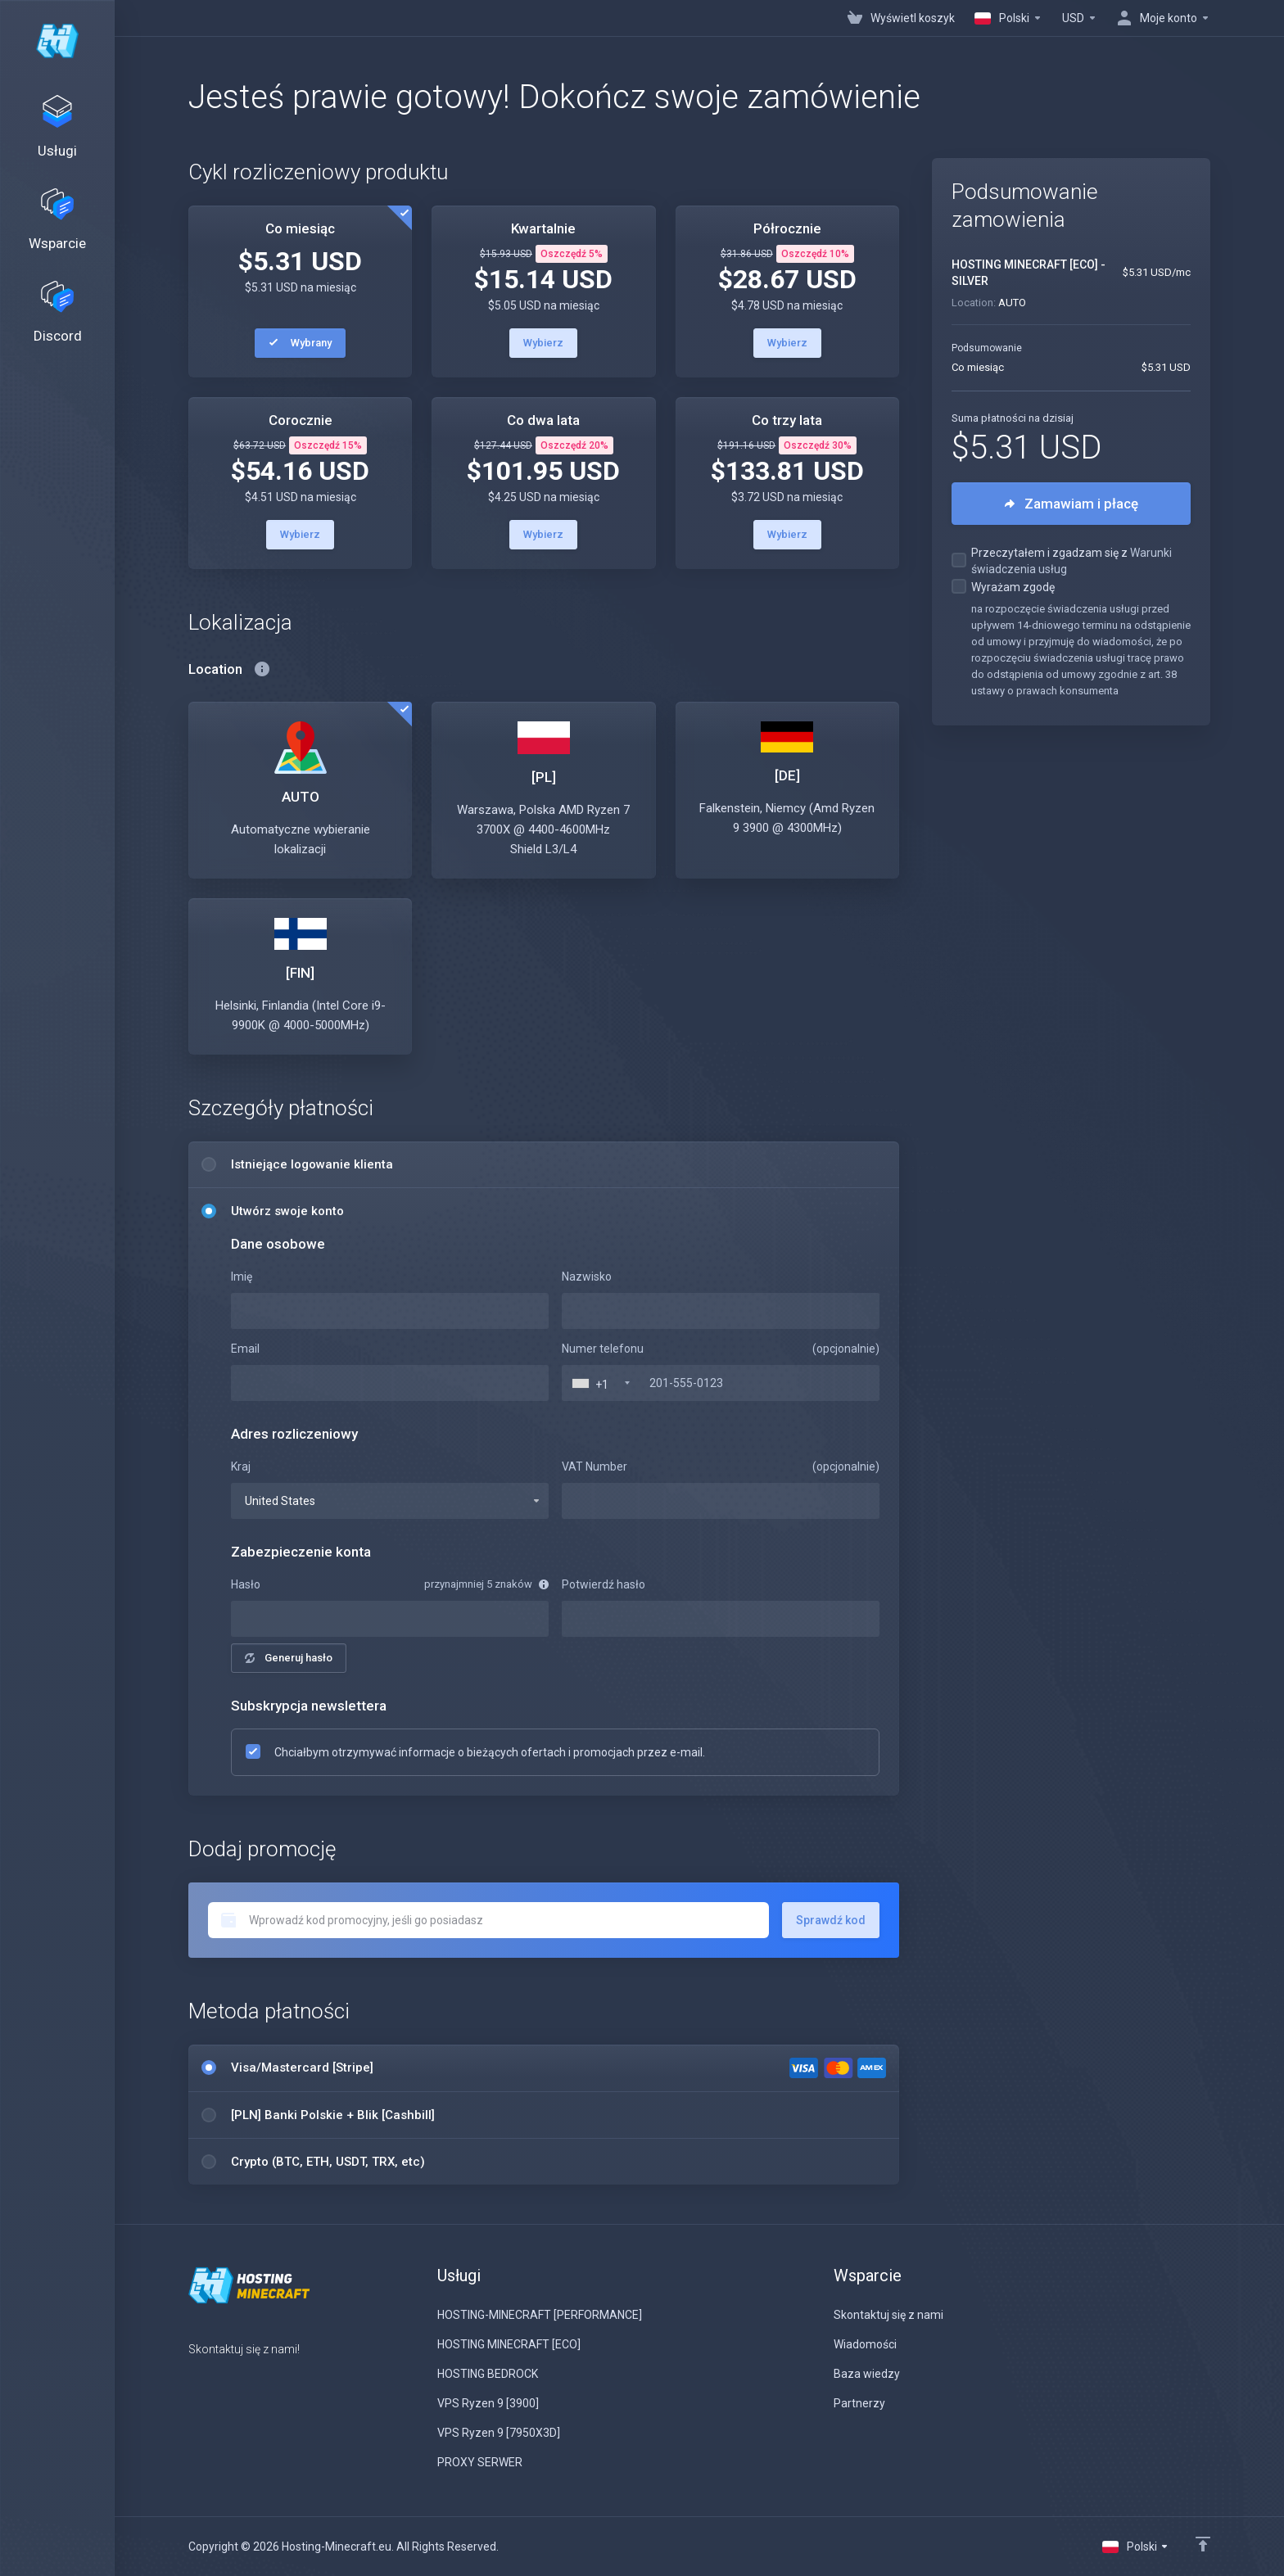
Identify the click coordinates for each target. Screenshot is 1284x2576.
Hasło (245, 1584)
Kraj (241, 1466)
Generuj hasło (288, 1658)
